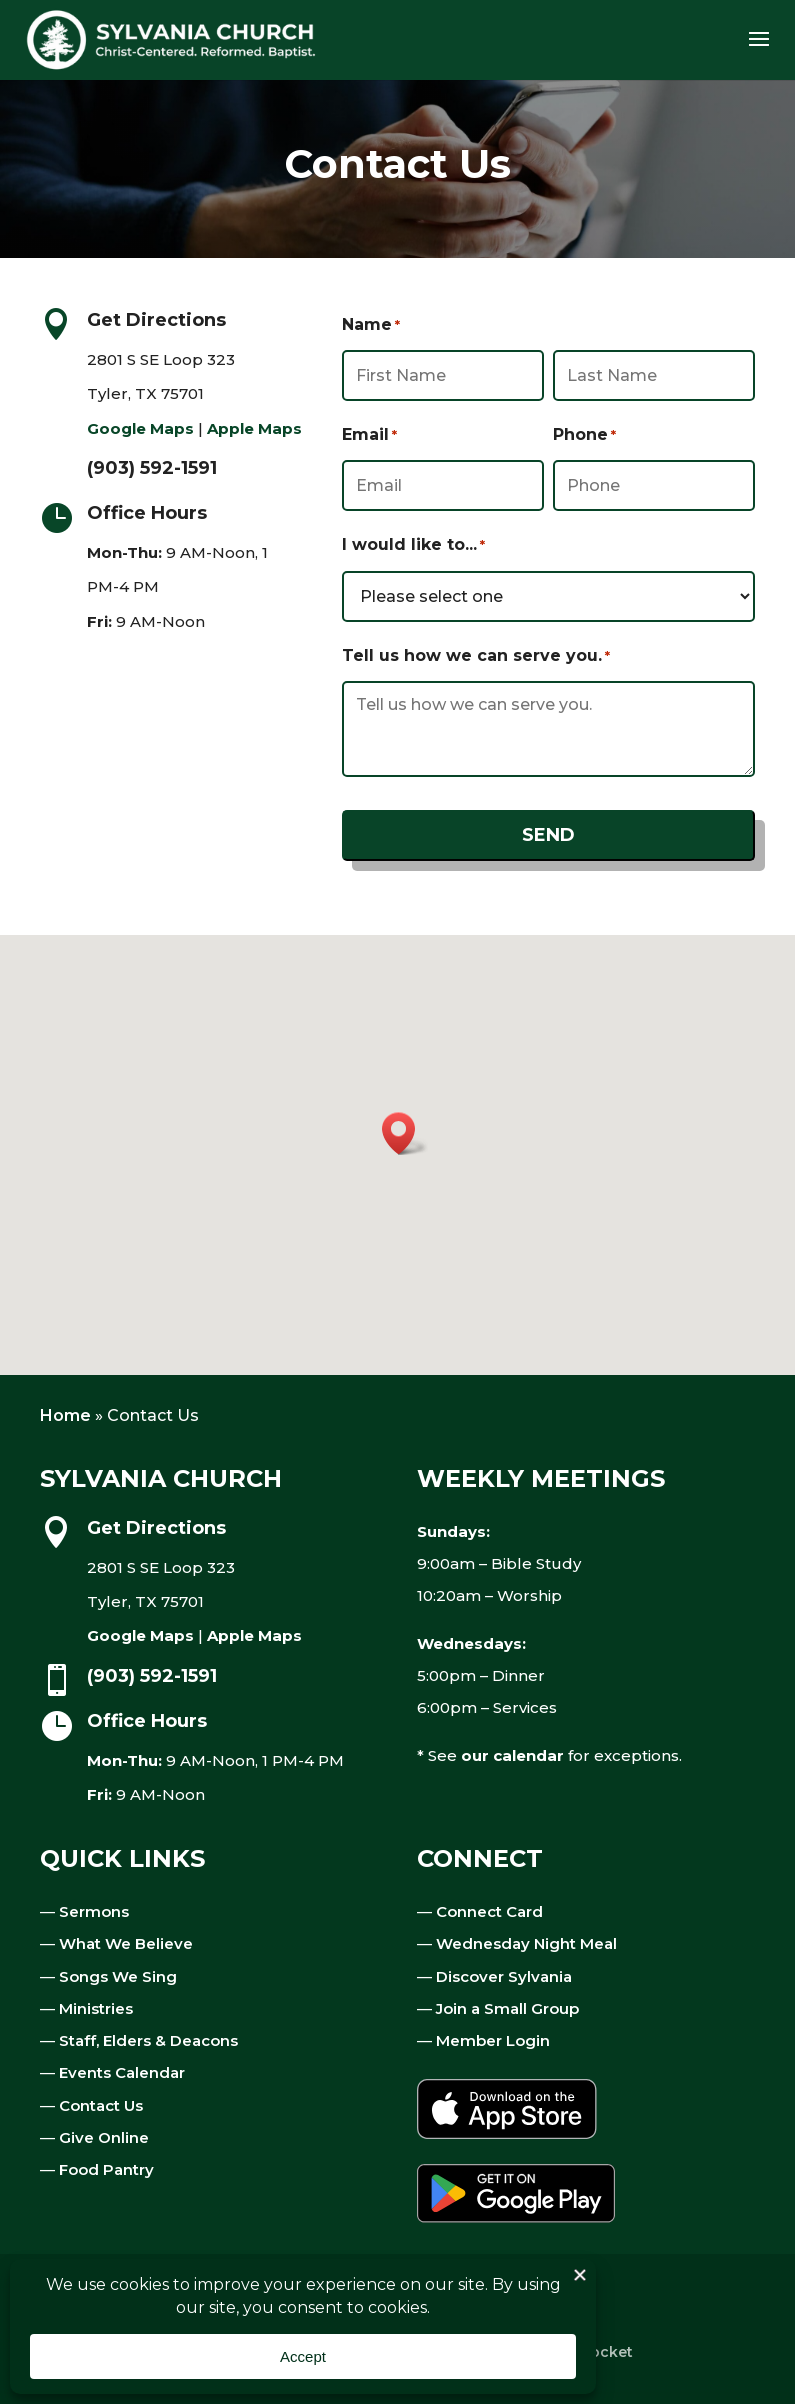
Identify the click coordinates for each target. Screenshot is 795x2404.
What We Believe (126, 1943)
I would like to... (413, 545)
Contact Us (101, 2105)
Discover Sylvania (504, 1976)
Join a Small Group (507, 2008)
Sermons (94, 1911)
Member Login (493, 2040)
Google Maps (140, 428)
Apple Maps (254, 428)
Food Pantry (106, 2169)
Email (369, 435)
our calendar (512, 1755)
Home (65, 1415)
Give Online (104, 2137)
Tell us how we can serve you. (476, 656)
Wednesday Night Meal (526, 1943)
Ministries (96, 2008)
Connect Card (489, 1911)
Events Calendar (122, 2072)
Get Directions (156, 320)
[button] (405, 1133)
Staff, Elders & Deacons (148, 2040)
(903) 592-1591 (152, 468)
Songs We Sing (118, 1976)
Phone (584, 435)
